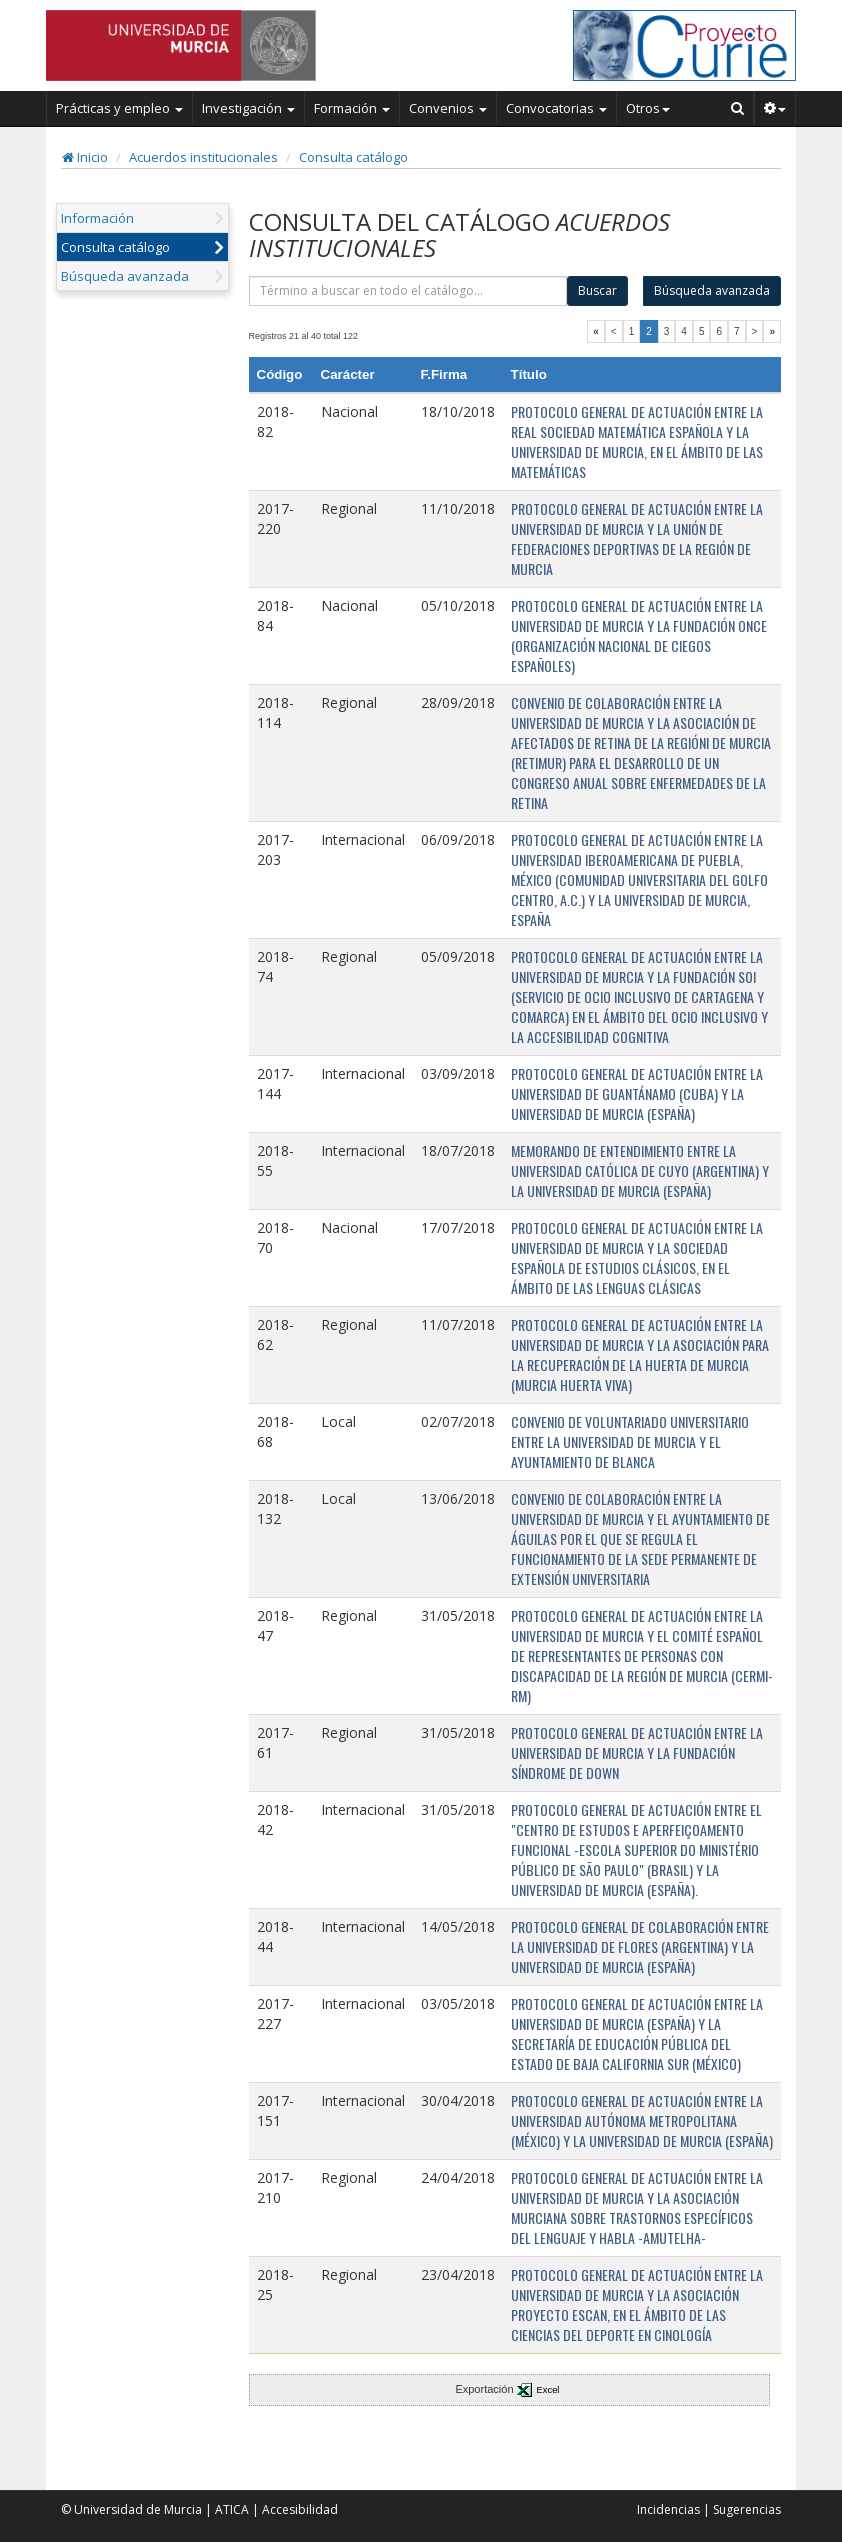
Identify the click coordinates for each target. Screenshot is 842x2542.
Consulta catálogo (353, 157)
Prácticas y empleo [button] (119, 108)
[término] (408, 291)
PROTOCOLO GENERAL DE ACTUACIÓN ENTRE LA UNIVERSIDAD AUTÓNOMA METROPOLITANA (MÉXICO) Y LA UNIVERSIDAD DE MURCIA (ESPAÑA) (642, 2120)
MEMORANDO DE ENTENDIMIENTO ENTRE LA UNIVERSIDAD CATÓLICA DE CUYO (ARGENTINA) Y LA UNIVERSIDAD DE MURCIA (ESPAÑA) (640, 1170)
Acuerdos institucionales (203, 157)
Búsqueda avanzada (125, 276)
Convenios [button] (448, 108)
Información (97, 218)
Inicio (85, 157)
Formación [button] (352, 108)
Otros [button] (648, 108)
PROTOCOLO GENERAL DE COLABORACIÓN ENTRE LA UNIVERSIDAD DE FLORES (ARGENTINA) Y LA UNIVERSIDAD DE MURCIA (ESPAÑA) (640, 1946)
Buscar (597, 290)
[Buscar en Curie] (738, 108)
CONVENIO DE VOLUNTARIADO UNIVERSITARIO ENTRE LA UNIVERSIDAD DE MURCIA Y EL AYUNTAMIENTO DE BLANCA (630, 1441)
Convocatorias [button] (556, 108)
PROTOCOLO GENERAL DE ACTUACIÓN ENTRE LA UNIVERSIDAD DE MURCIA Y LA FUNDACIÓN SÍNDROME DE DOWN (637, 1752)
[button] (775, 108)
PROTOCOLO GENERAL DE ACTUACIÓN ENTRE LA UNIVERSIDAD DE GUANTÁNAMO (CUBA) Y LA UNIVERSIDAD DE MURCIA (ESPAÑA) (637, 1093)
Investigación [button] (248, 108)
